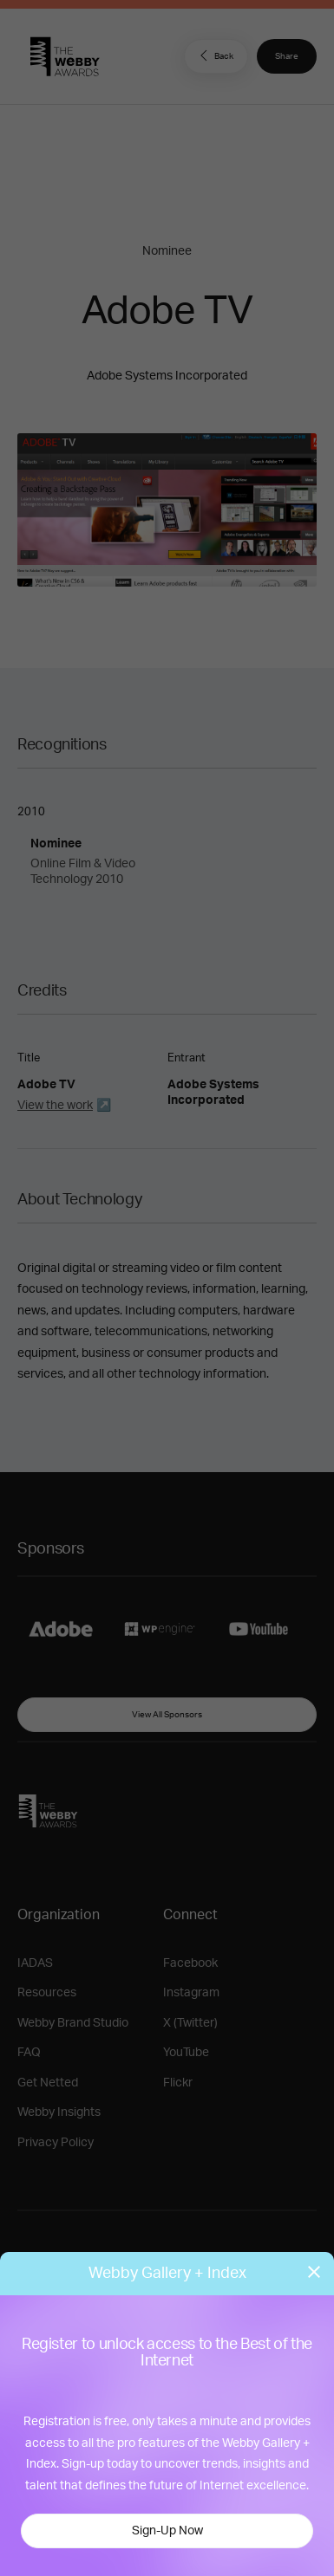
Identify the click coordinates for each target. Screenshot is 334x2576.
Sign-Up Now (167, 2531)
